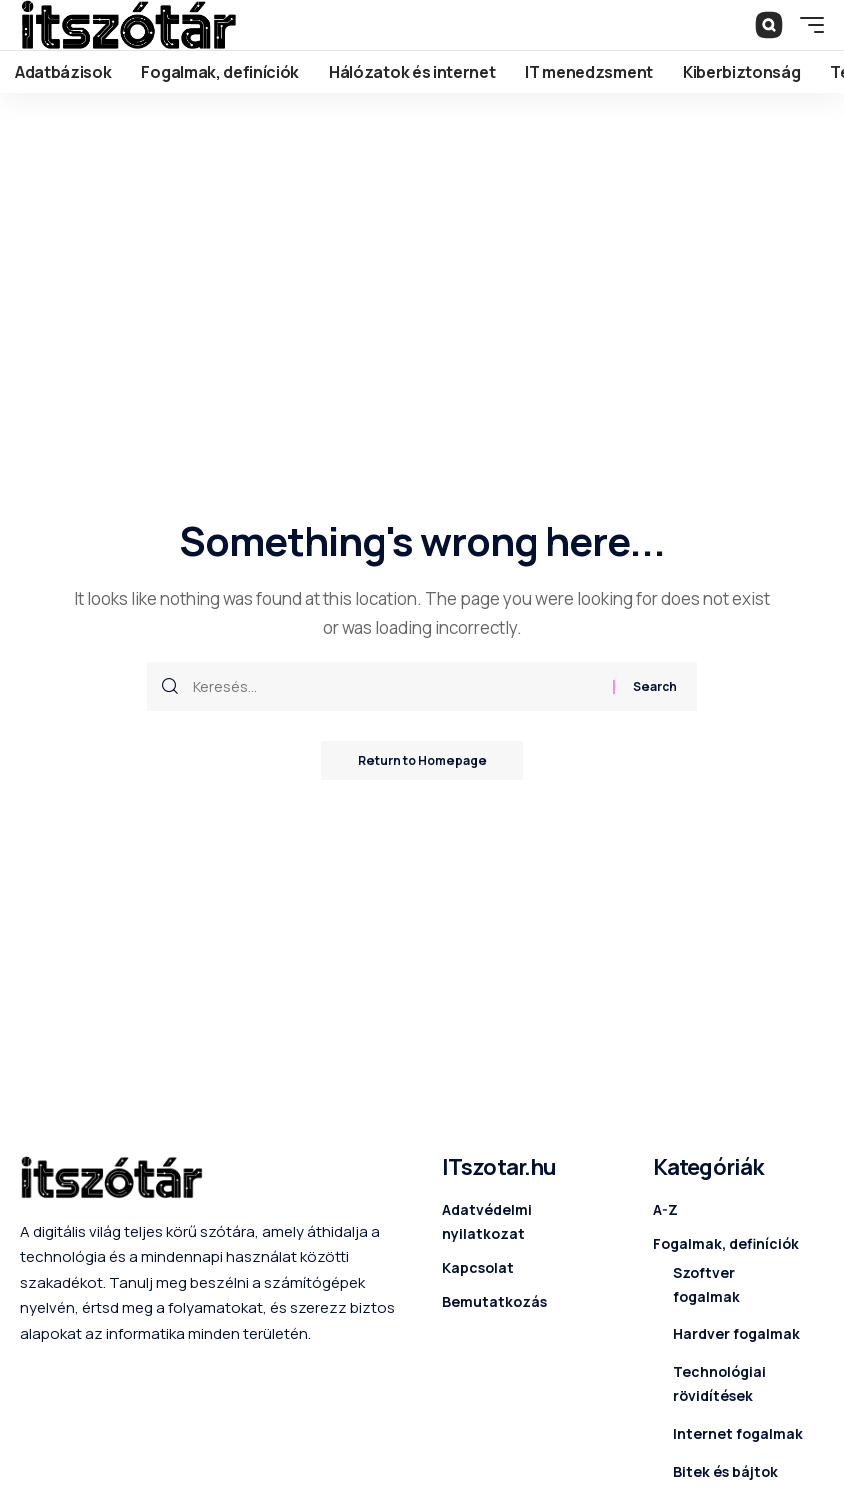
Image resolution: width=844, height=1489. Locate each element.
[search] (769, 25)
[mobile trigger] (807, 25)
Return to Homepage (422, 760)
